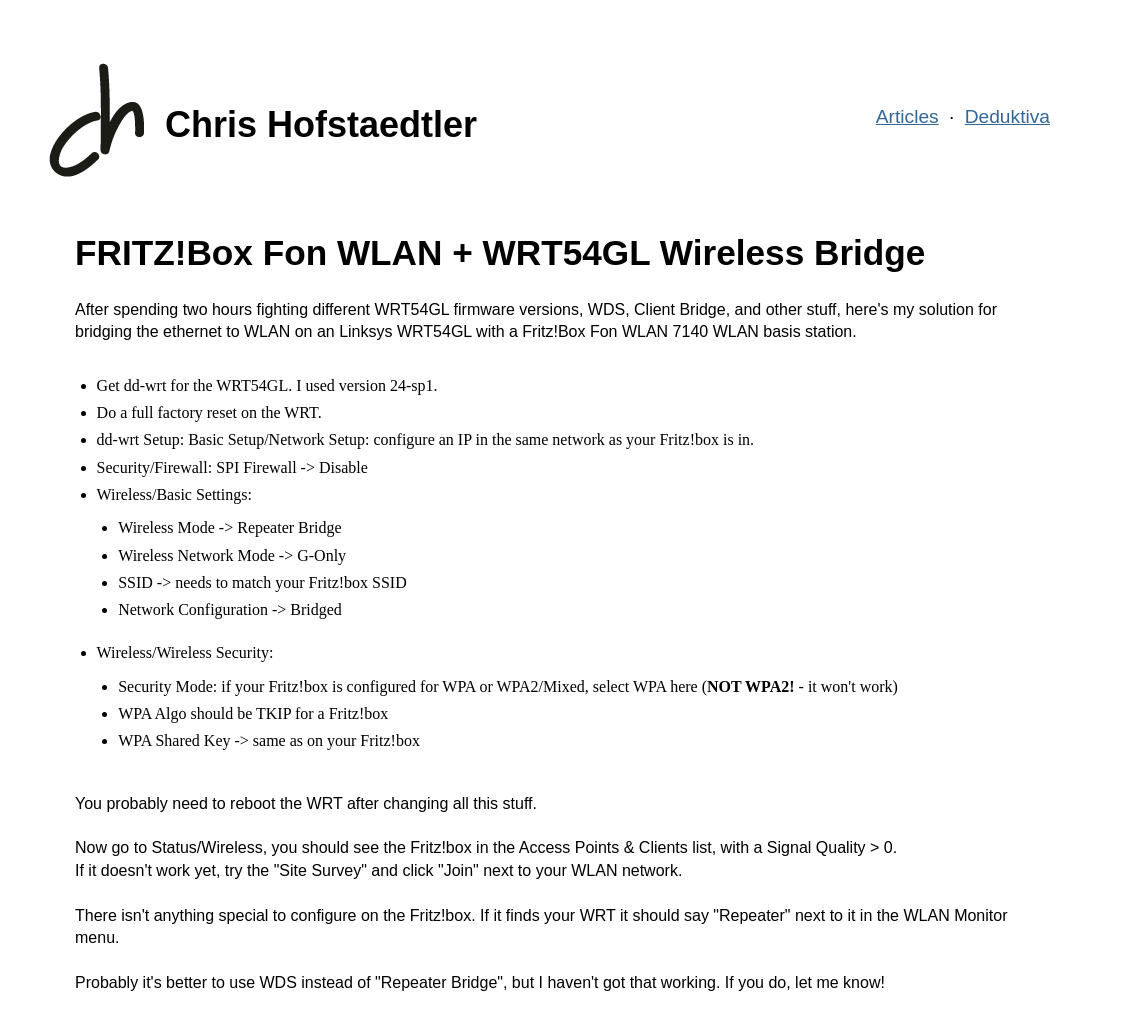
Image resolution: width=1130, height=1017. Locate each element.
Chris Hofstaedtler (321, 124)
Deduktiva (1007, 116)
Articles (907, 116)
